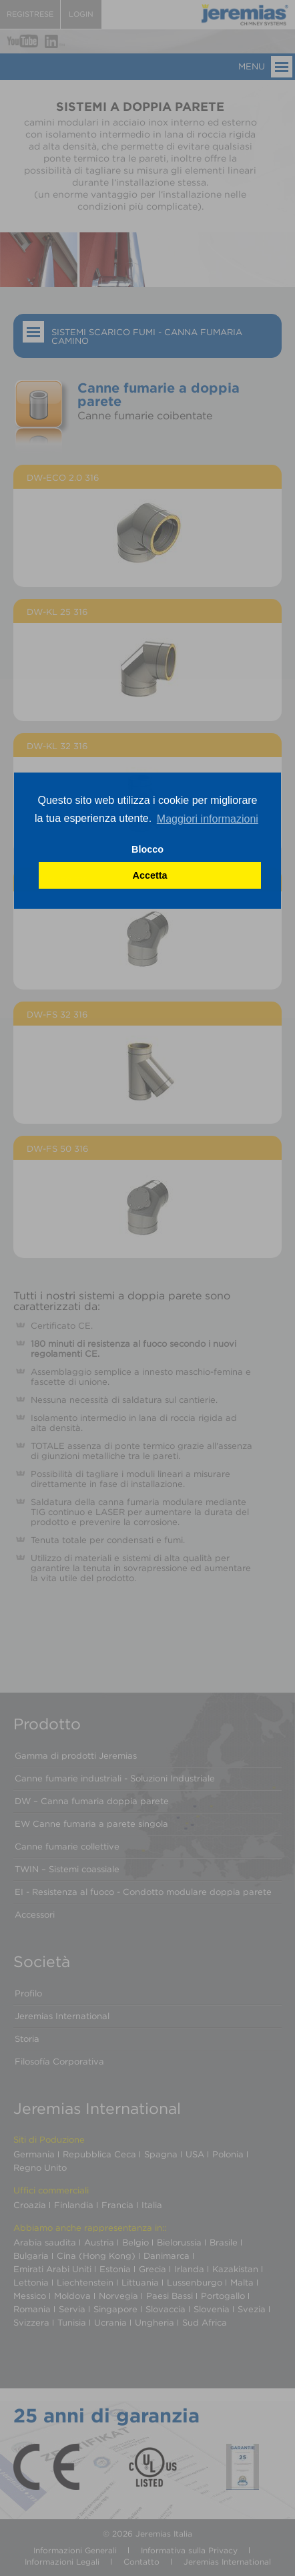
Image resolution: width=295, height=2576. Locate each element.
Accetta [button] (150, 875)
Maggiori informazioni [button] (207, 819)
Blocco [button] (147, 849)
